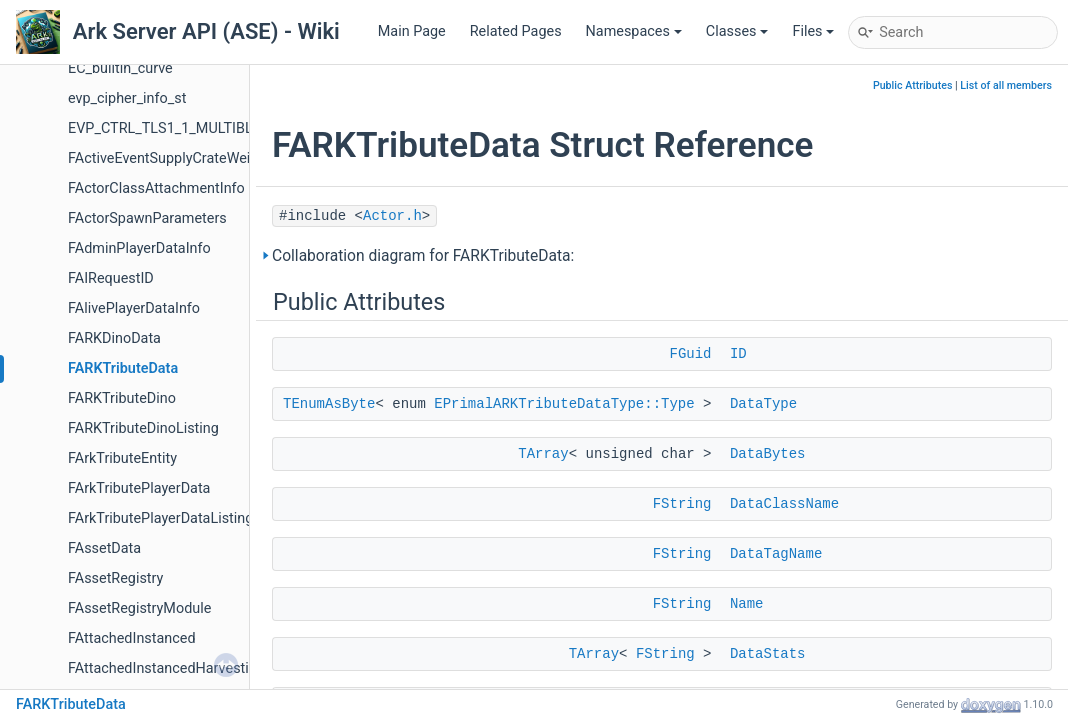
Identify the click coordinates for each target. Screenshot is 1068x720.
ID (738, 354)
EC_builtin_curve (120, 68)
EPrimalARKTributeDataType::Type (564, 404)
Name (747, 604)
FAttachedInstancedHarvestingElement (192, 668)
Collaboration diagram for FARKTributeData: (423, 256)
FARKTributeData (123, 368)
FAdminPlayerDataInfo (139, 248)
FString (682, 504)
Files (813, 31)
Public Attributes (913, 85)
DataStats (768, 654)
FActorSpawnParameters (147, 218)
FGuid (690, 354)
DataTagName (776, 554)
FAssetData (104, 548)
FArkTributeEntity (122, 458)
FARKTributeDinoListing (143, 428)
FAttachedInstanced (132, 638)
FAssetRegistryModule (139, 608)
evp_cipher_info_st (127, 98)
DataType (763, 404)
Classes (737, 31)
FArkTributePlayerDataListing (160, 518)
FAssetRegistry (115, 578)
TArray (543, 454)
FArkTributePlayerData (139, 488)
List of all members (1006, 85)
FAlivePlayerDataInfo (134, 308)
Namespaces (634, 31)
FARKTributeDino (122, 398)
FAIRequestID (111, 278)
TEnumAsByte (329, 404)
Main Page (412, 31)
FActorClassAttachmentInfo (156, 188)
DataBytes (768, 454)
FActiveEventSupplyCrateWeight (169, 158)
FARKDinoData (114, 338)
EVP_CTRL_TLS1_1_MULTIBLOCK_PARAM (201, 128)
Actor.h (392, 216)
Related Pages (516, 31)
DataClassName (784, 504)
